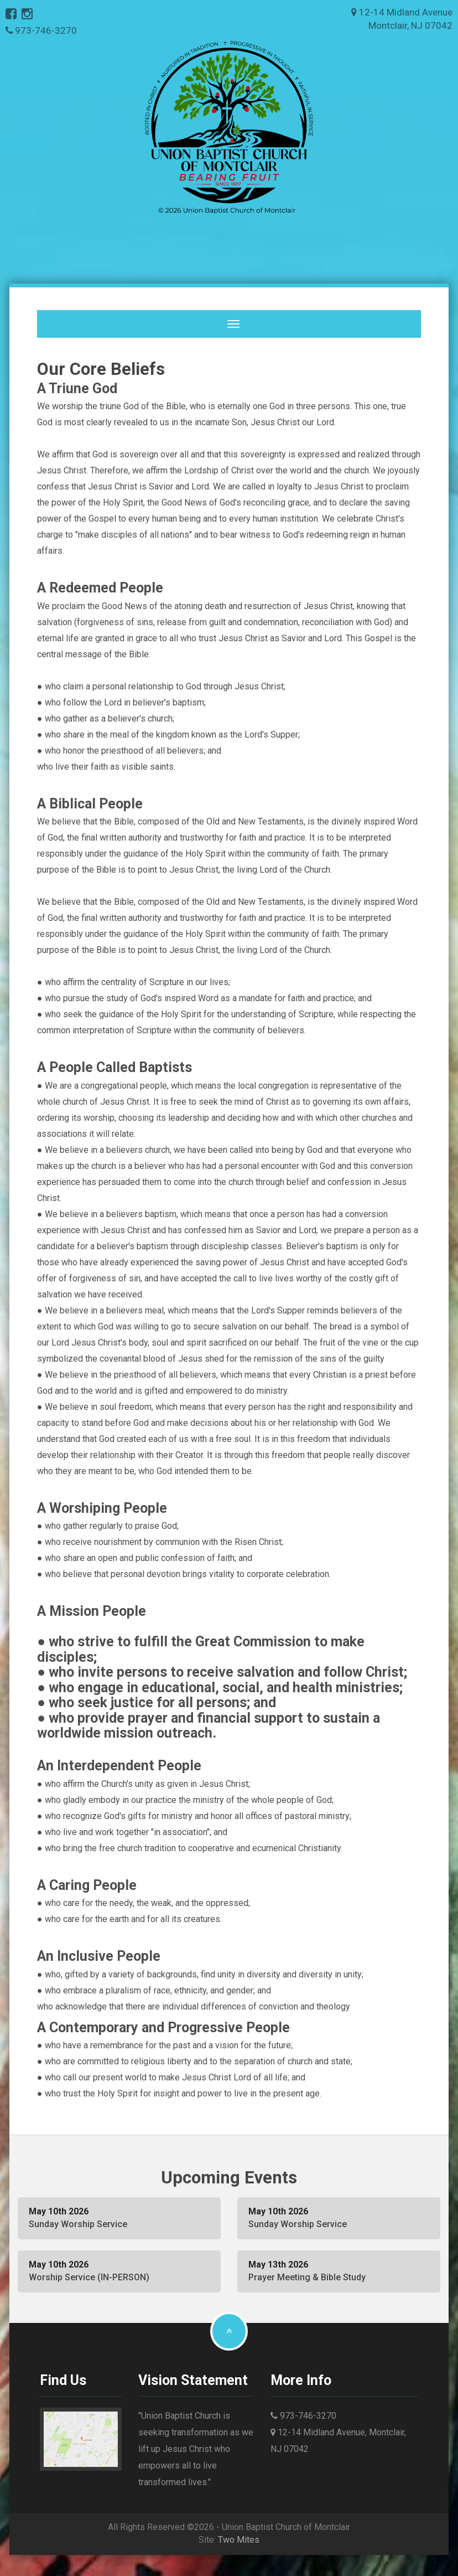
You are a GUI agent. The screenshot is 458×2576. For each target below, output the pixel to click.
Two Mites (238, 2538)
